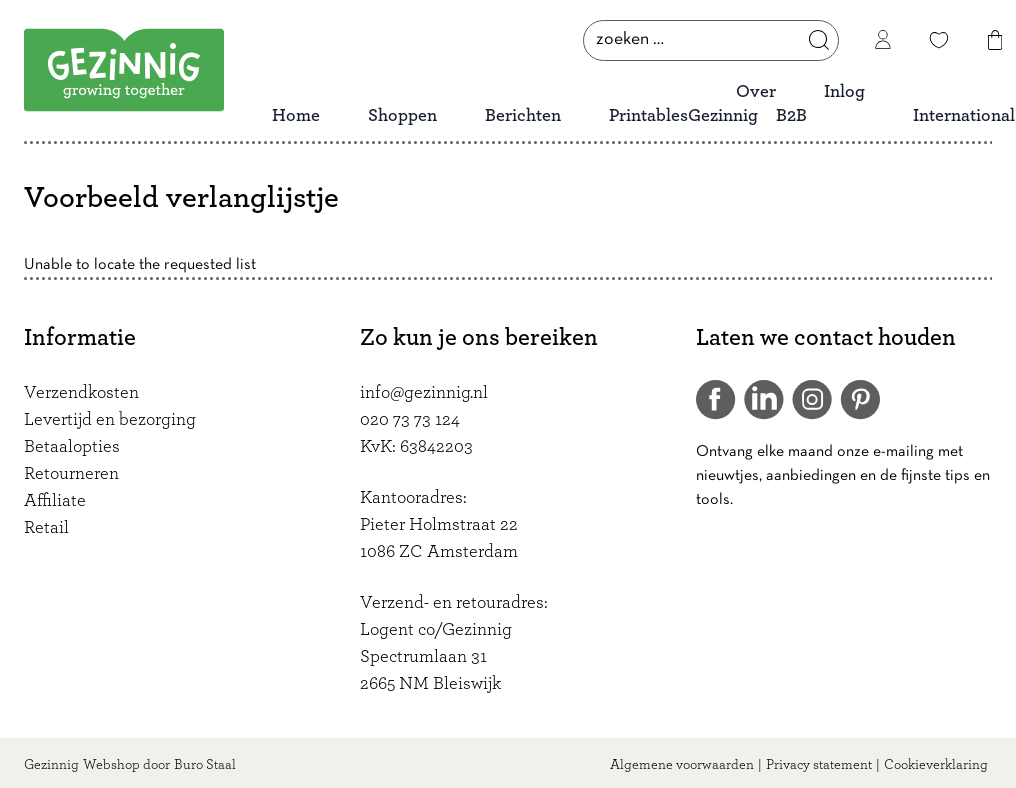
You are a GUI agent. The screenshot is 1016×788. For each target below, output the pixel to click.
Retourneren (71, 474)
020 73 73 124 (410, 420)
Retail (46, 528)
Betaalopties (72, 447)
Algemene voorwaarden (682, 765)
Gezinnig (51, 765)
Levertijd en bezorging (110, 420)
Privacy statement (819, 765)
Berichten (523, 116)
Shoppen (402, 116)
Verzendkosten (81, 393)
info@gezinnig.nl (424, 393)
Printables (648, 116)
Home (296, 116)
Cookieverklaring (936, 765)
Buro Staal (205, 765)
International (964, 116)
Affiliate (55, 501)
